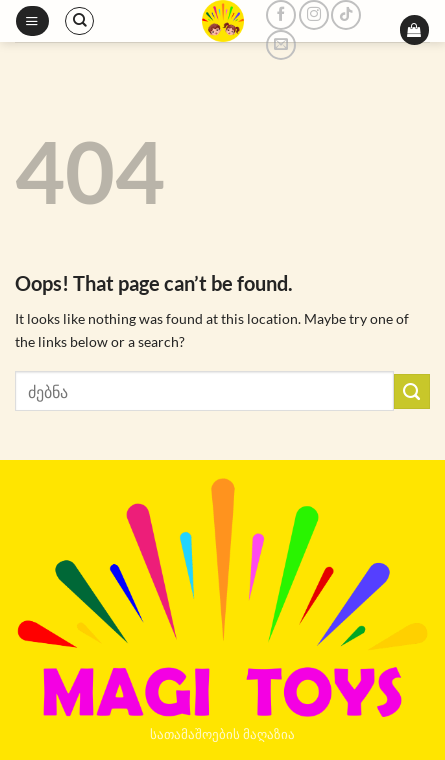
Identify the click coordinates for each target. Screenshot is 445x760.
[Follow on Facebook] (281, 15)
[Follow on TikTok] (346, 15)
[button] (32, 21)
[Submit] (412, 392)
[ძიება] (79, 21)
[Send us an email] (281, 45)
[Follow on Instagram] (314, 15)
